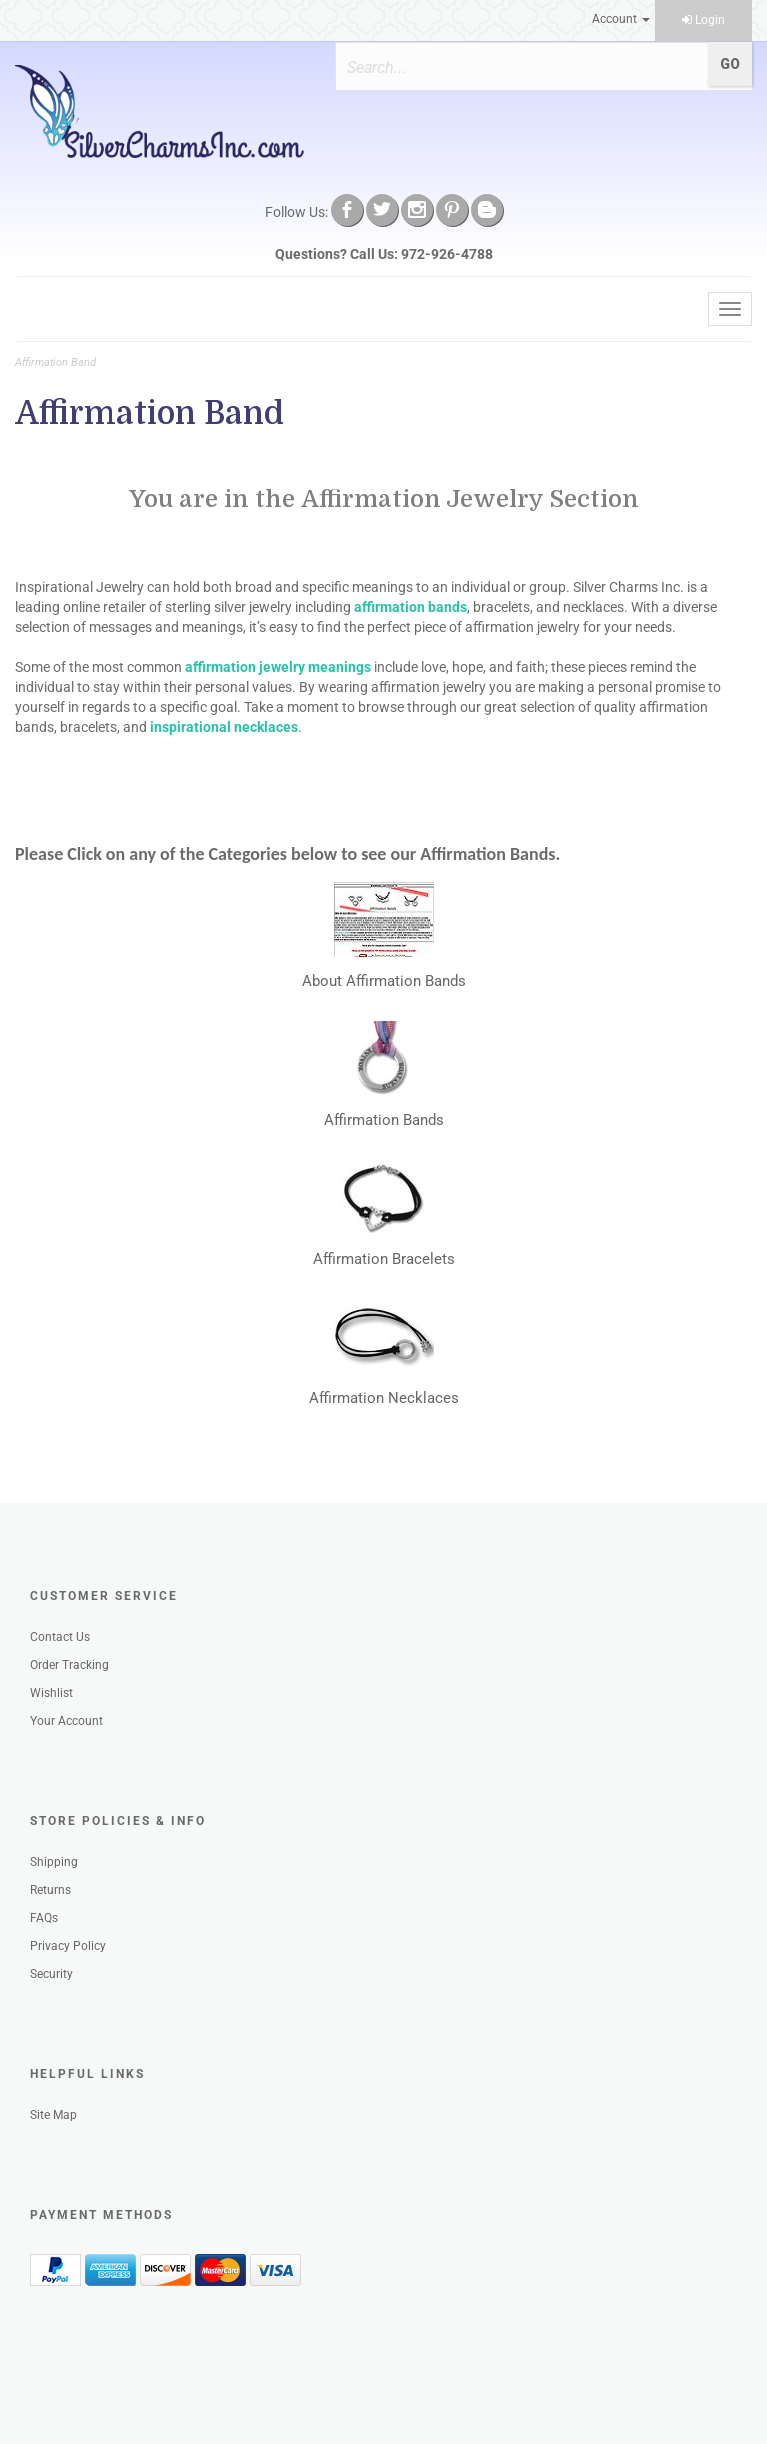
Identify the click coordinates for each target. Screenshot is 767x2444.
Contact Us (60, 1637)
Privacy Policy (68, 1946)
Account (621, 19)
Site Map (53, 2115)
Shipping (54, 1862)
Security (51, 1974)
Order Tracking (69, 1665)
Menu (47, 309)
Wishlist (51, 1693)
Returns (50, 1890)
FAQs (44, 1918)
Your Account (66, 1721)
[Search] (512, 67)
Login (703, 20)
